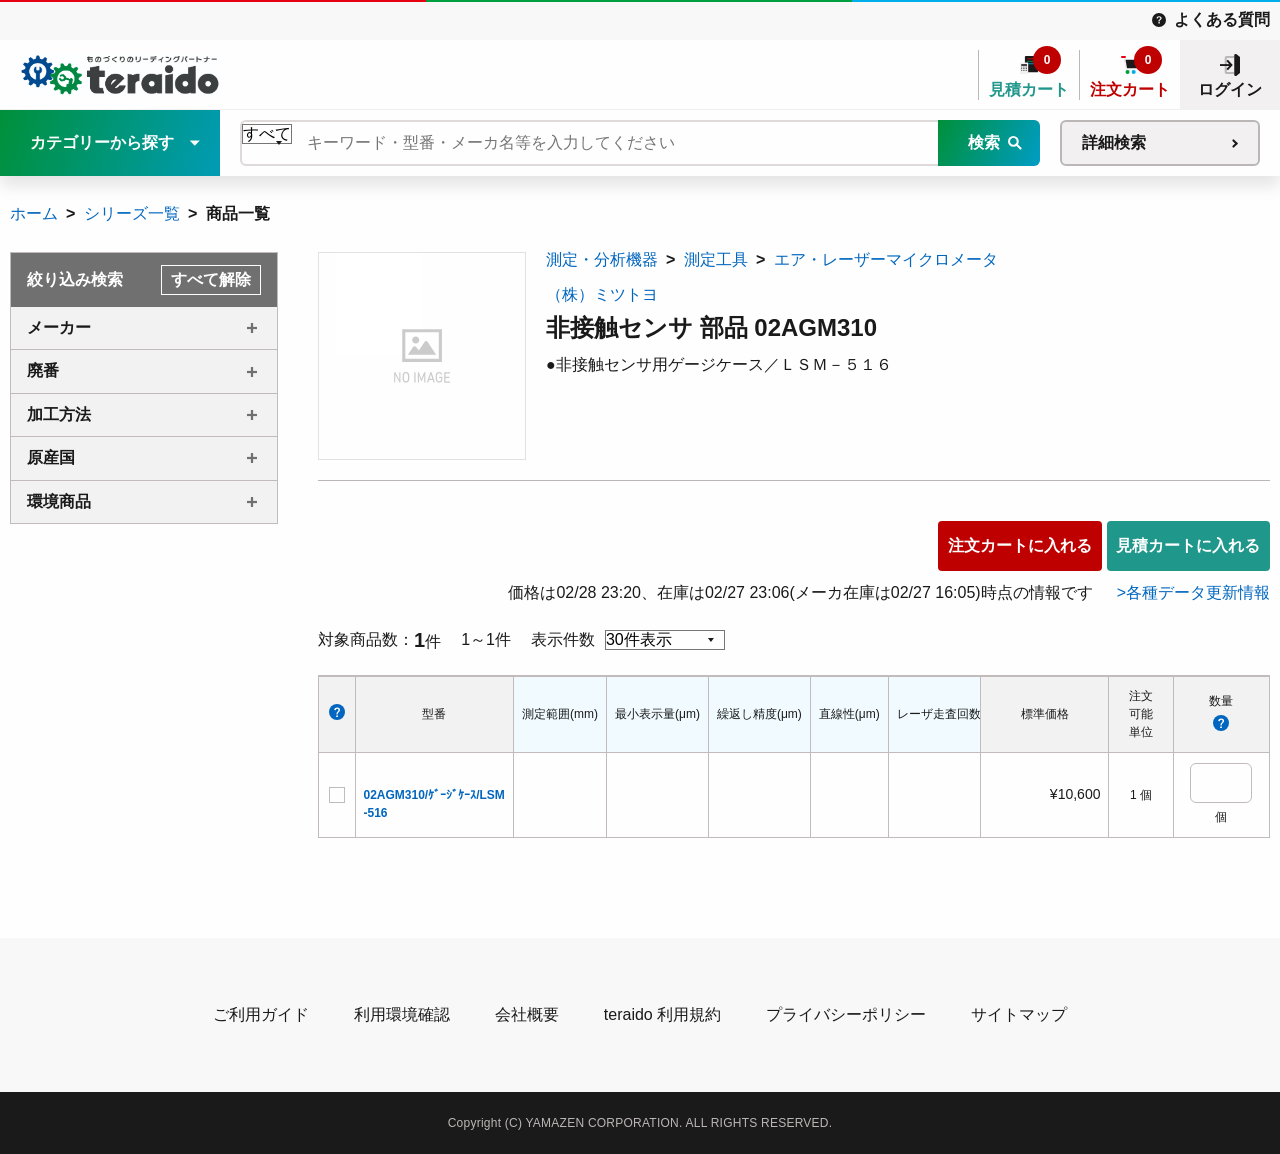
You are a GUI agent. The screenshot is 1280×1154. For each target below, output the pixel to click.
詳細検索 (1114, 142)
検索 (984, 142)
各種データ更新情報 (1198, 592)
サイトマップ (1019, 1014)
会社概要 (527, 1014)
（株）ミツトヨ (602, 294)
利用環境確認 (402, 1014)
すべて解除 (211, 279)
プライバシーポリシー (846, 1014)
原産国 (51, 457)
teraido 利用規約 (662, 1014)
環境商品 (59, 501)
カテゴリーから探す (102, 142)
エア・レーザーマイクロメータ (886, 259)
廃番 (43, 370)
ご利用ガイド (261, 1014)
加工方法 (59, 414)
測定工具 (716, 259)
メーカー (59, 327)
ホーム (34, 213)
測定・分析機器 (602, 259)
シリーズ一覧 (132, 213)
